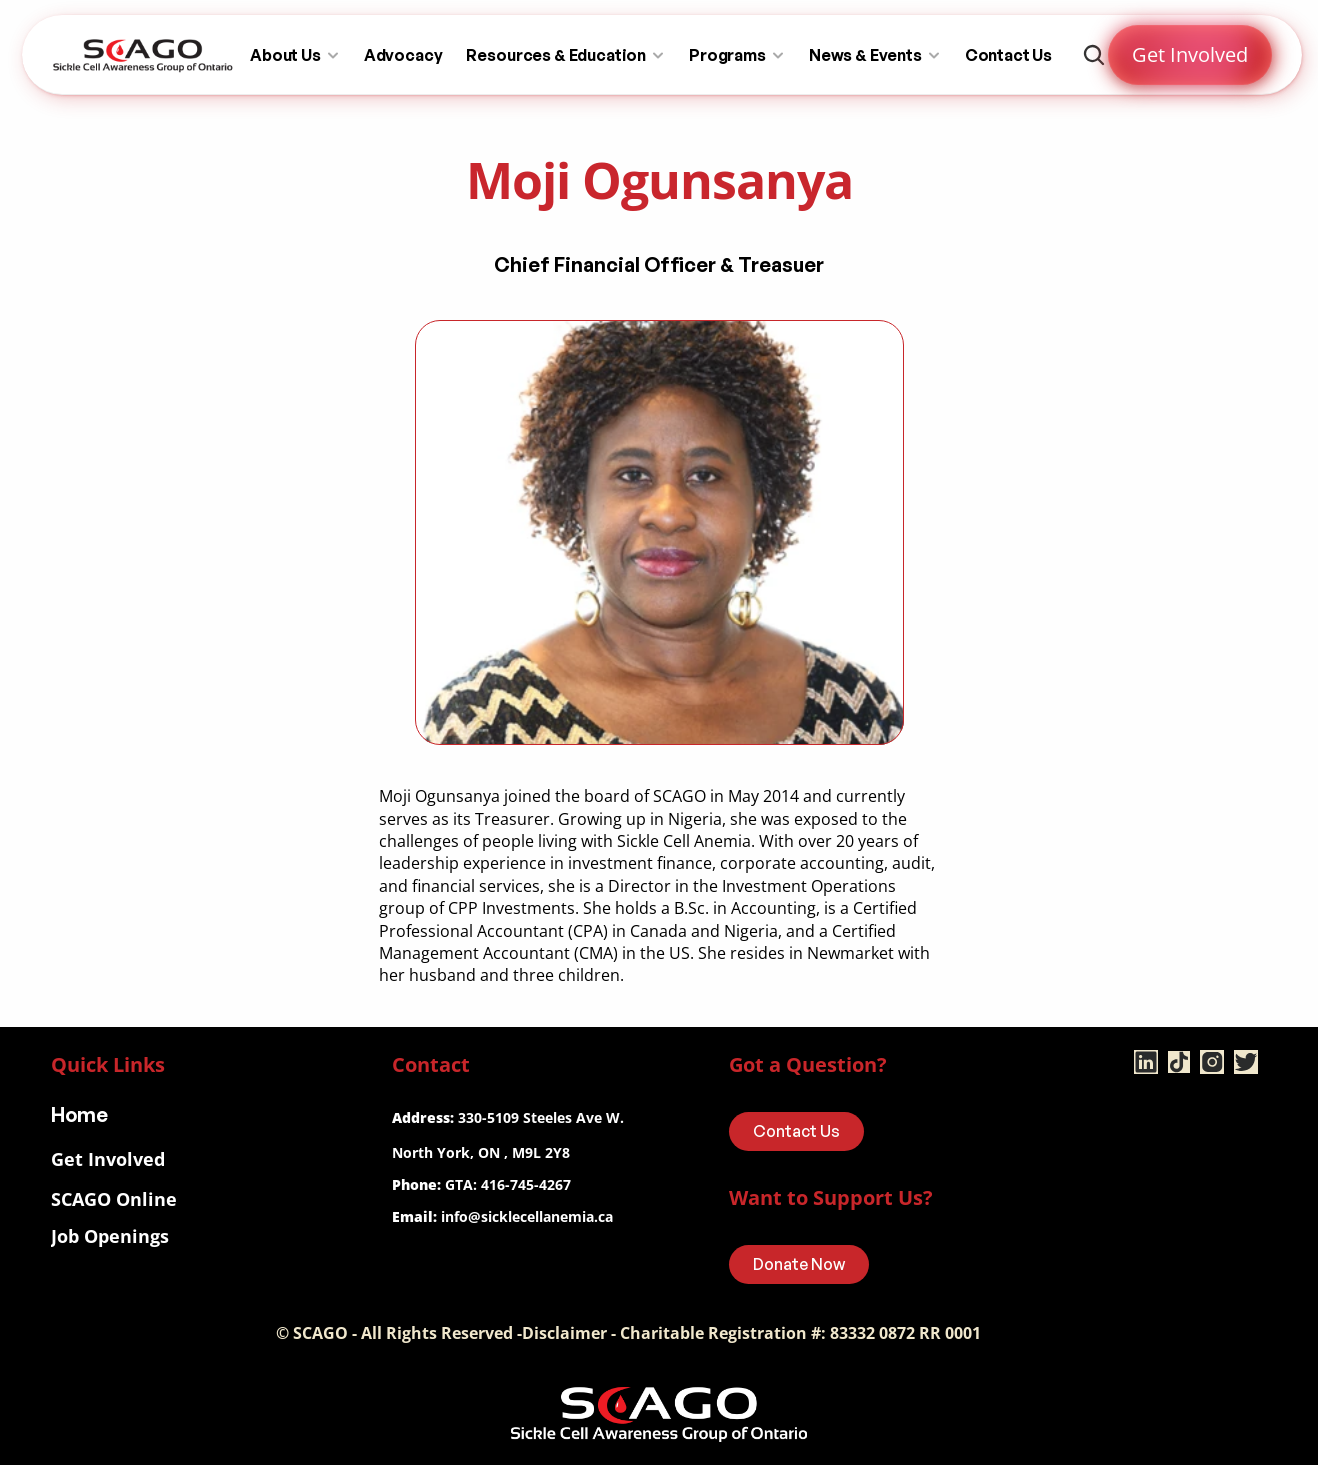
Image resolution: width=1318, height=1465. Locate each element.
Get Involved (108, 1159)
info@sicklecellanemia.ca (527, 1216)
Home (79, 1114)
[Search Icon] (1094, 55)
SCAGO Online (114, 1199)
